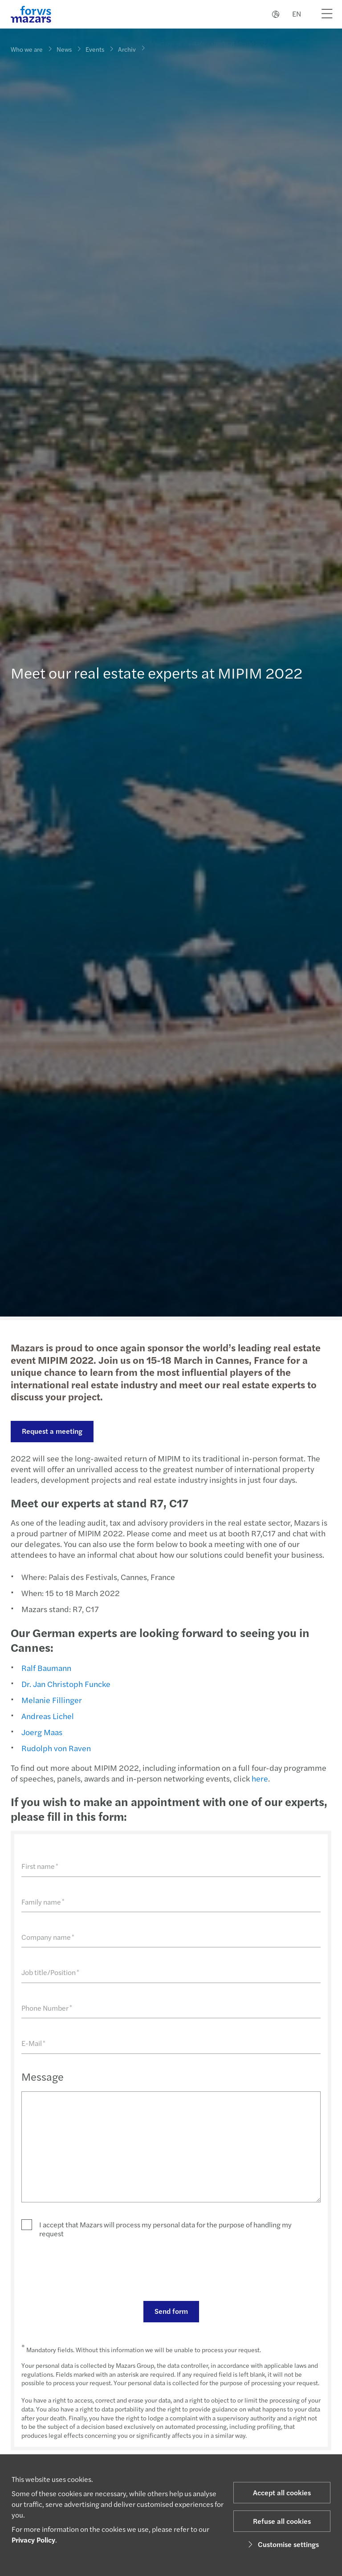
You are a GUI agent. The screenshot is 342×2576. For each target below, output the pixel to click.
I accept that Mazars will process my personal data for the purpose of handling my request (165, 2228)
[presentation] (89, 2269)
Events (95, 47)
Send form (171, 2311)
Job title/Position (50, 1972)
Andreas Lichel (47, 1715)
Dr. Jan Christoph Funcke (65, 1683)
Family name (43, 1902)
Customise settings (282, 2544)
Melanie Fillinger (51, 1699)
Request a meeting (52, 1431)
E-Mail (33, 2043)
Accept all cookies (282, 2492)
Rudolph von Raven (56, 1747)
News (64, 49)
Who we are (27, 49)
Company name (47, 1937)
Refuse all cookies (282, 2521)
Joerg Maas (41, 1731)
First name (39, 1866)
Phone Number (46, 2008)
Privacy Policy (33, 2540)
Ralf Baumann (46, 1667)
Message (42, 2076)
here (260, 1778)
